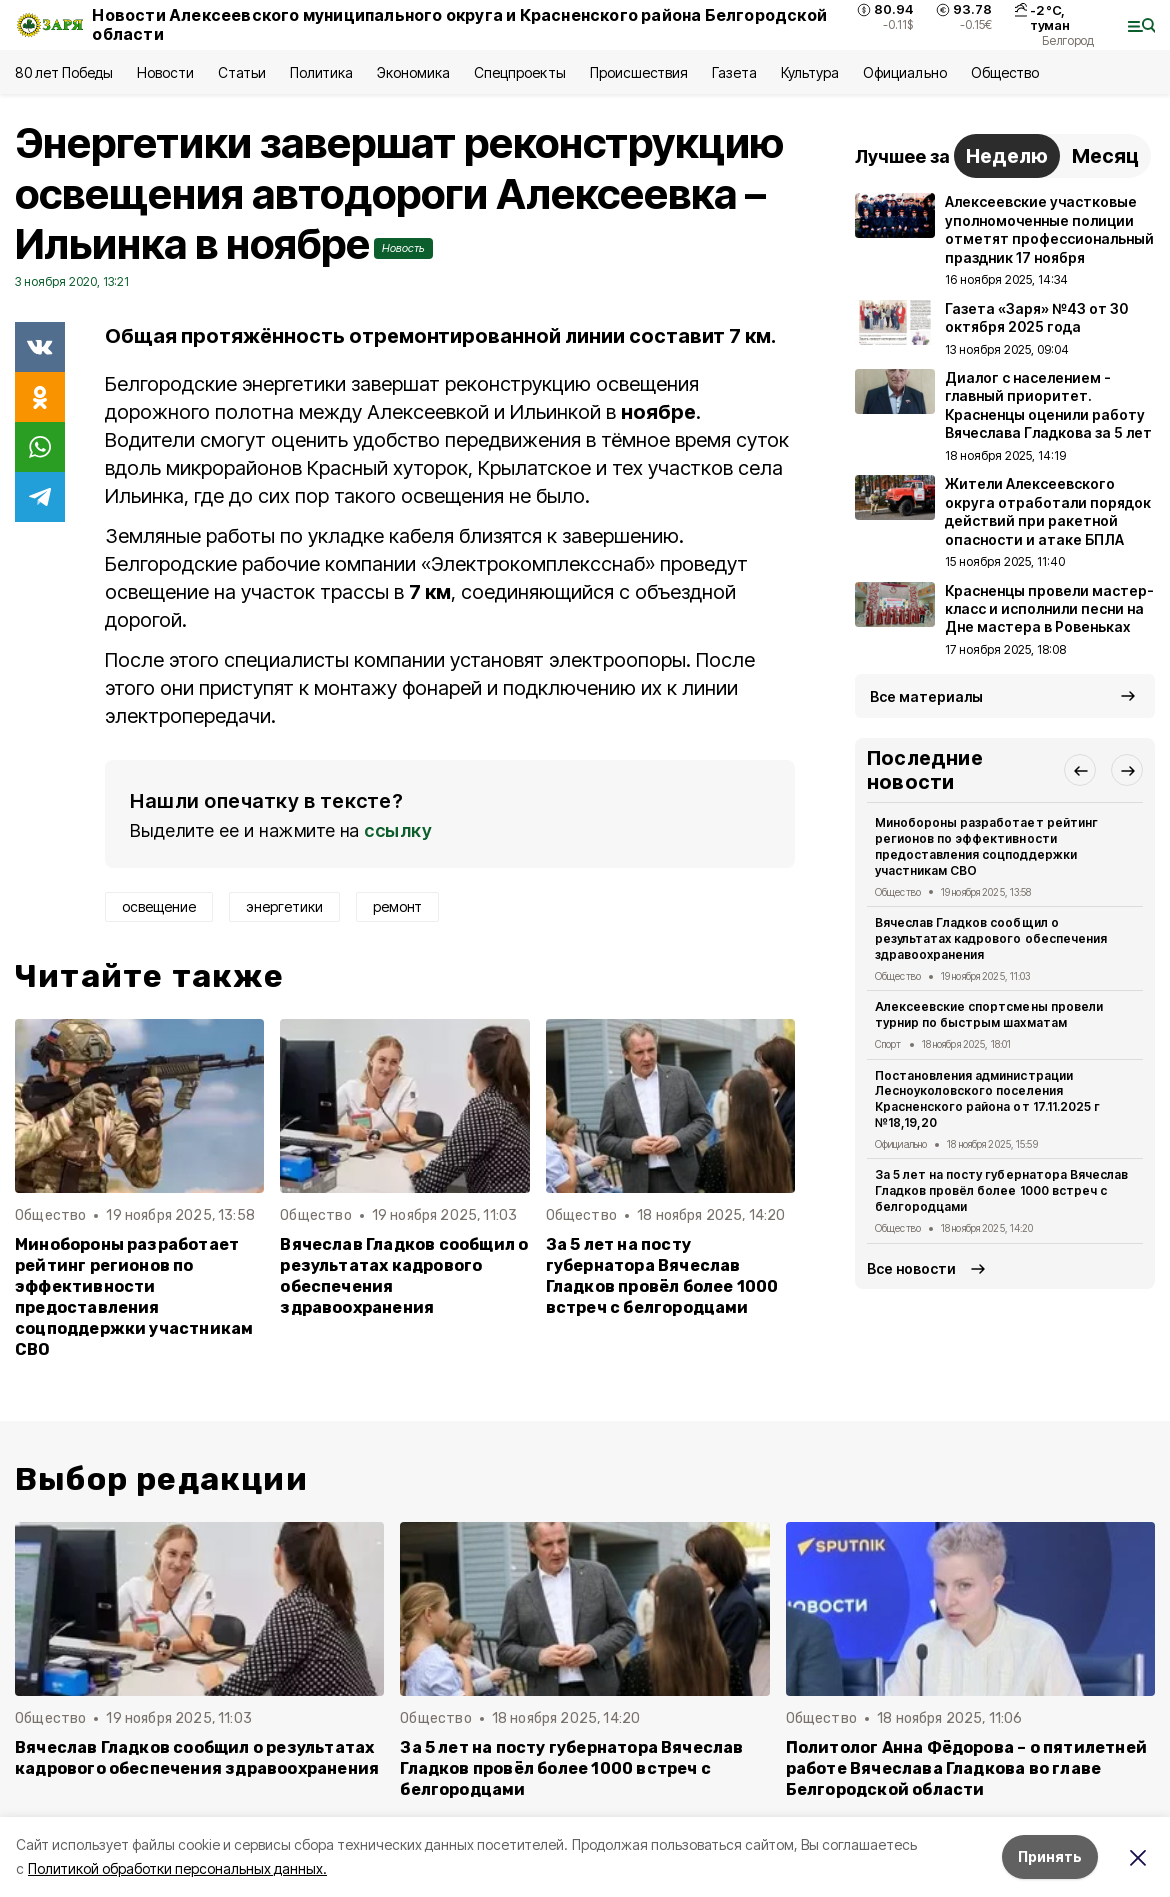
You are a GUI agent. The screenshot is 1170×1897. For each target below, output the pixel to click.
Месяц (1105, 156)
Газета (734, 72)
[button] (1080, 770)
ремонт (397, 906)
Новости (165, 72)
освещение (159, 906)
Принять (1050, 1856)
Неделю (1007, 156)
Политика (321, 72)
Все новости (911, 1268)
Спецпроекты (519, 72)
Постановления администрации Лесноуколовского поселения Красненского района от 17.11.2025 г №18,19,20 (987, 1099)
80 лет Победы (64, 72)
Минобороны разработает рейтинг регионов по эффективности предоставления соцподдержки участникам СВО (134, 1297)
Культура (810, 72)
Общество (1005, 72)
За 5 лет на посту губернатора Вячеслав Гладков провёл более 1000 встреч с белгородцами (662, 1276)
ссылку (398, 830)
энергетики (284, 906)
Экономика (413, 72)
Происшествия (639, 72)
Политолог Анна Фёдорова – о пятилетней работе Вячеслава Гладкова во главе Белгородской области (966, 1768)
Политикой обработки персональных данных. (177, 1868)
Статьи (242, 72)
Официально (904, 72)
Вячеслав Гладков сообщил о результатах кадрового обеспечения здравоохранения (404, 1276)
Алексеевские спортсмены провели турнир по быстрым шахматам (989, 1014)
